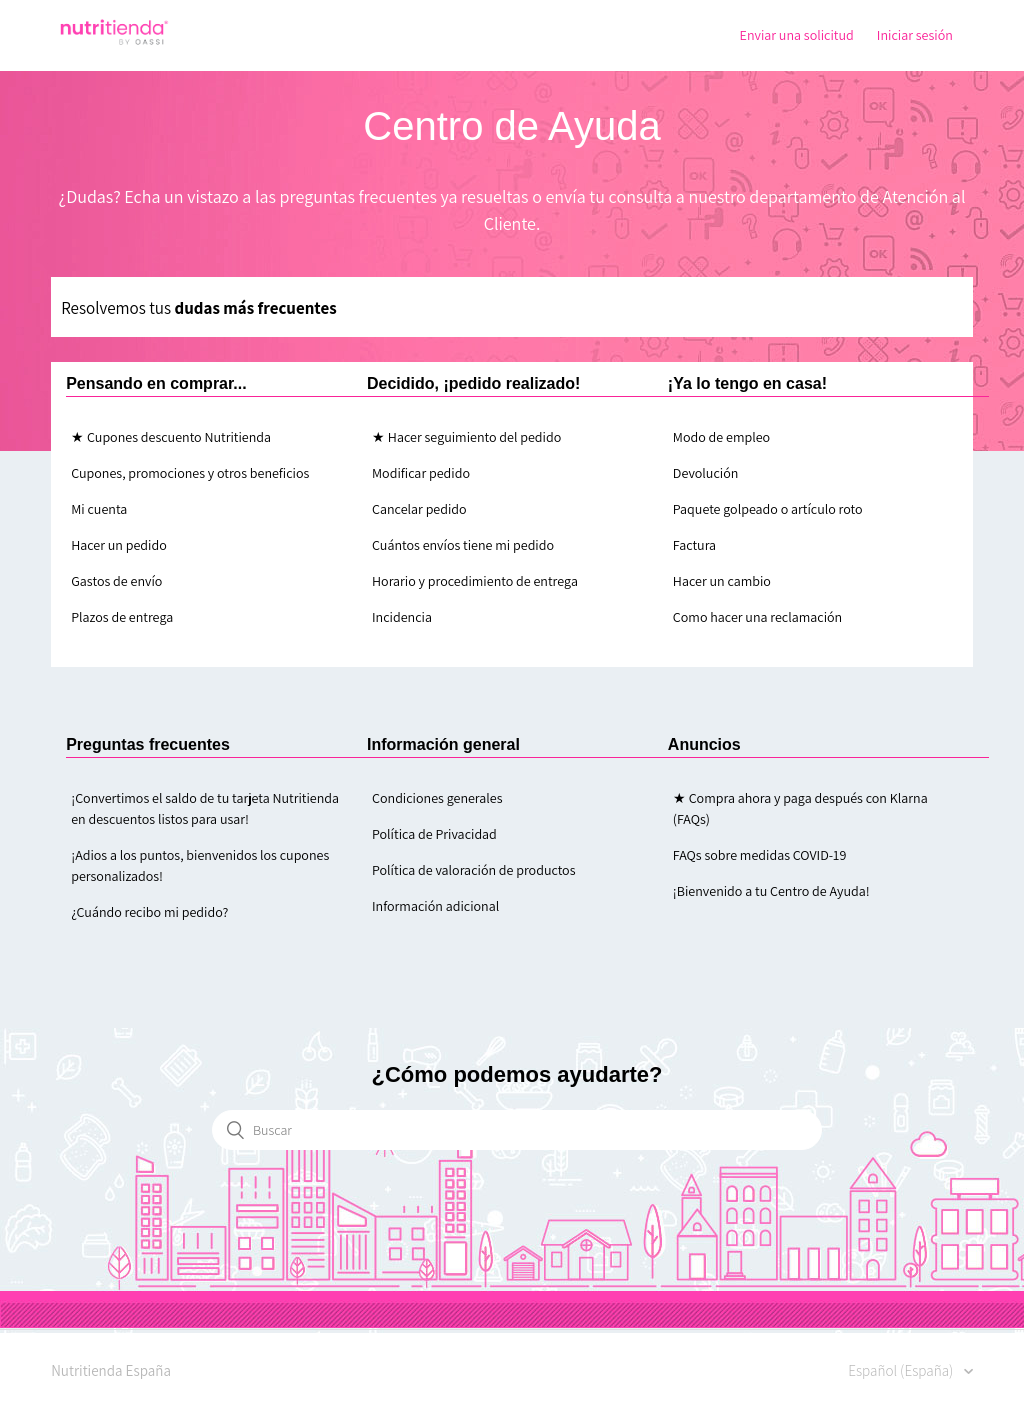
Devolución (705, 473)
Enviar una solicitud (797, 35)
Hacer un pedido (119, 545)
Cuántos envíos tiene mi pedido (463, 545)
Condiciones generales (437, 798)
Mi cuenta (99, 509)
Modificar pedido (421, 473)
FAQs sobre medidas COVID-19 (759, 855)
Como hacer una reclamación (757, 617)
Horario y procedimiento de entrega (475, 581)
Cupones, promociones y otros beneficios (190, 473)
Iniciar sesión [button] (915, 35)
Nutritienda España (111, 1370)
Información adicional (435, 906)
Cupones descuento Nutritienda (179, 437)
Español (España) (902, 1370)
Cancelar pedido (419, 509)
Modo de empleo (721, 437)
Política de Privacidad (434, 834)
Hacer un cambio (722, 581)
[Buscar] (517, 1130)
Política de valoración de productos (473, 870)
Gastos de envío (116, 581)
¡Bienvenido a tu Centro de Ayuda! (771, 891)
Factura (694, 545)
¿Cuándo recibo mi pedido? (149, 912)
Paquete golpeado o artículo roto (768, 509)
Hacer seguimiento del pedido (474, 437)
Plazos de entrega (122, 617)
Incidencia (402, 617)
